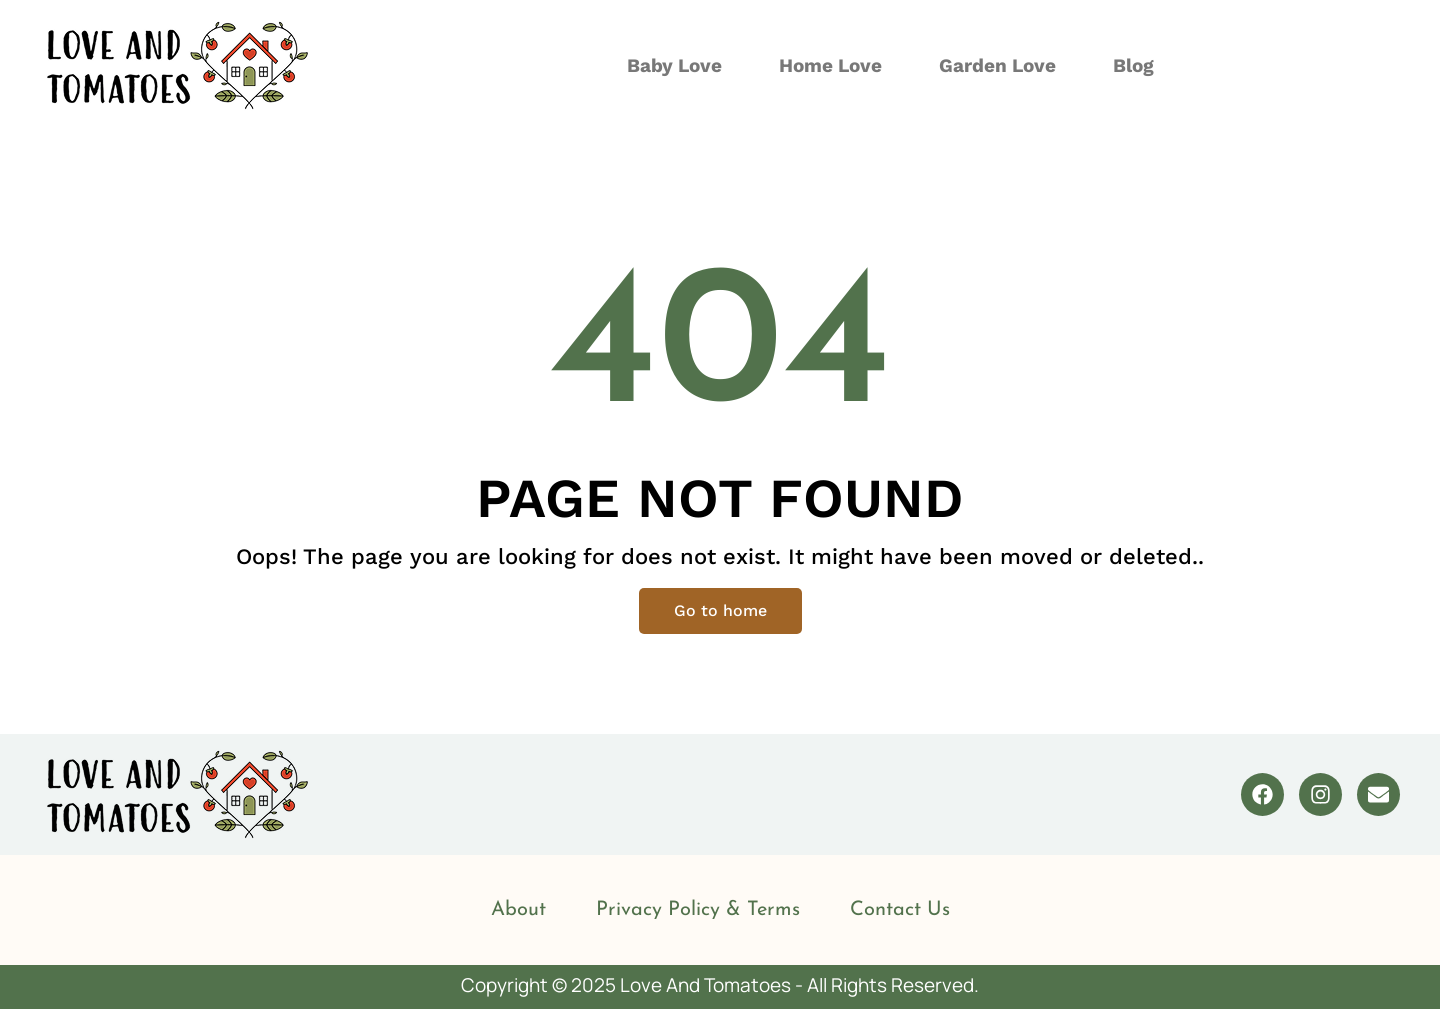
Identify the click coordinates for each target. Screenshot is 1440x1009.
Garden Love (997, 65)
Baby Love (674, 65)
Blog (1133, 65)
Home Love (830, 65)
